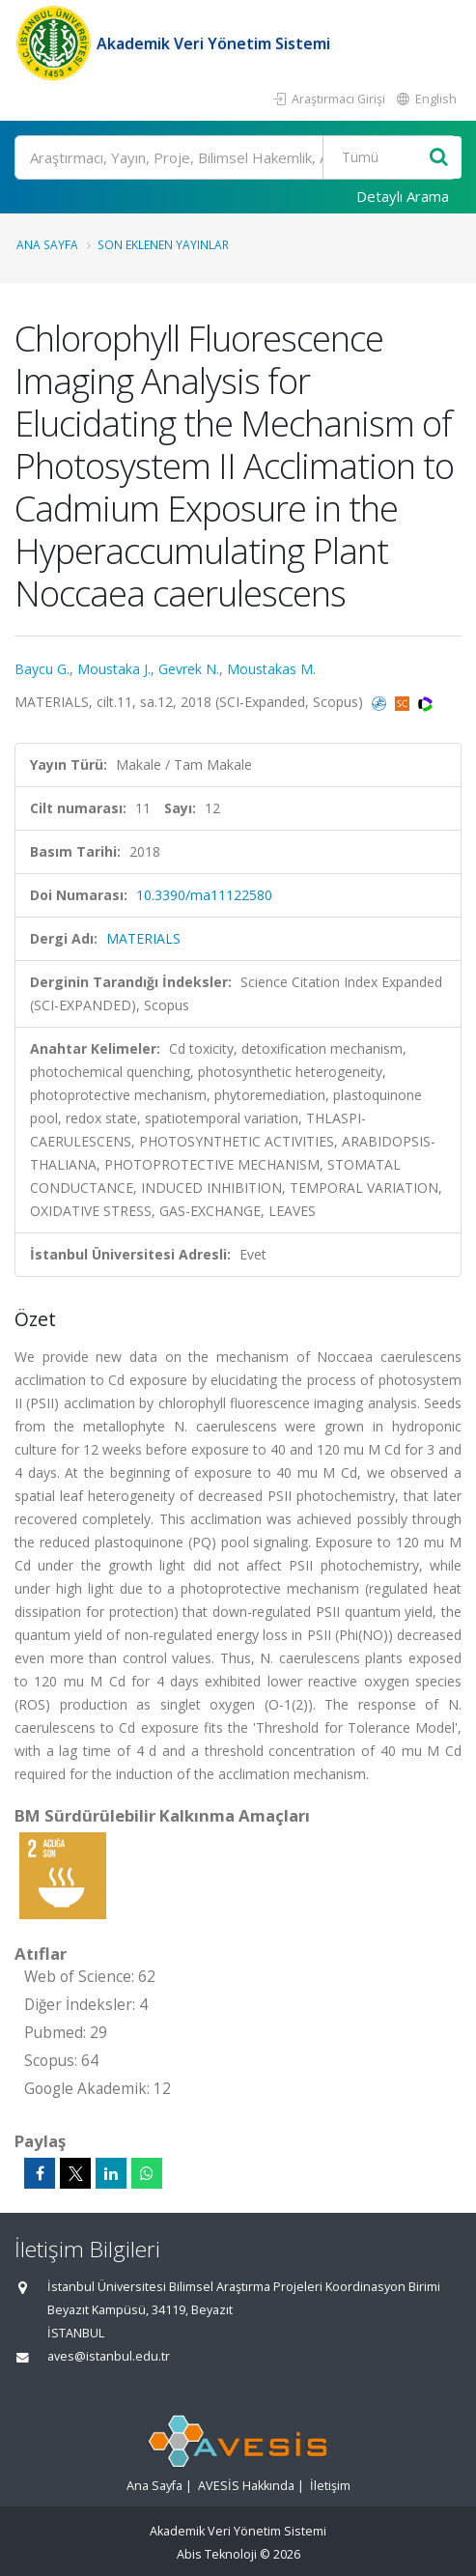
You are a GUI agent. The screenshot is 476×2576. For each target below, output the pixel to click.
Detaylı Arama (402, 196)
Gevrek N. (188, 669)
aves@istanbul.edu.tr (108, 2356)
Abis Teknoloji (217, 2554)
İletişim (330, 2485)
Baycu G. (42, 669)
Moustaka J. (114, 669)
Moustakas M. (271, 669)
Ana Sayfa (47, 244)
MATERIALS (143, 938)
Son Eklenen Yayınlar (163, 244)
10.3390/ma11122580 (204, 895)
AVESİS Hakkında (246, 2485)
